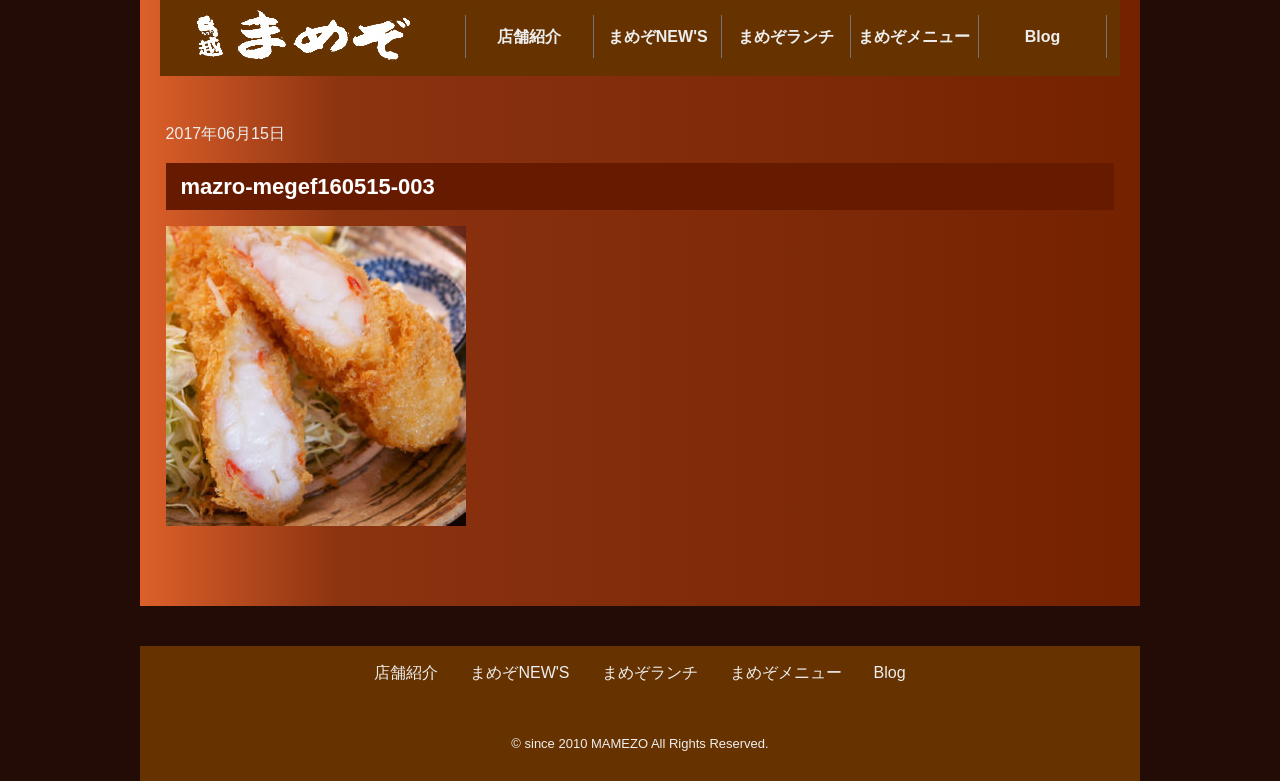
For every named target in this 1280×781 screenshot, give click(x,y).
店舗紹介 (529, 36)
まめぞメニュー (914, 36)
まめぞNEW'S (658, 36)
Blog (1043, 36)
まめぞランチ (786, 36)
